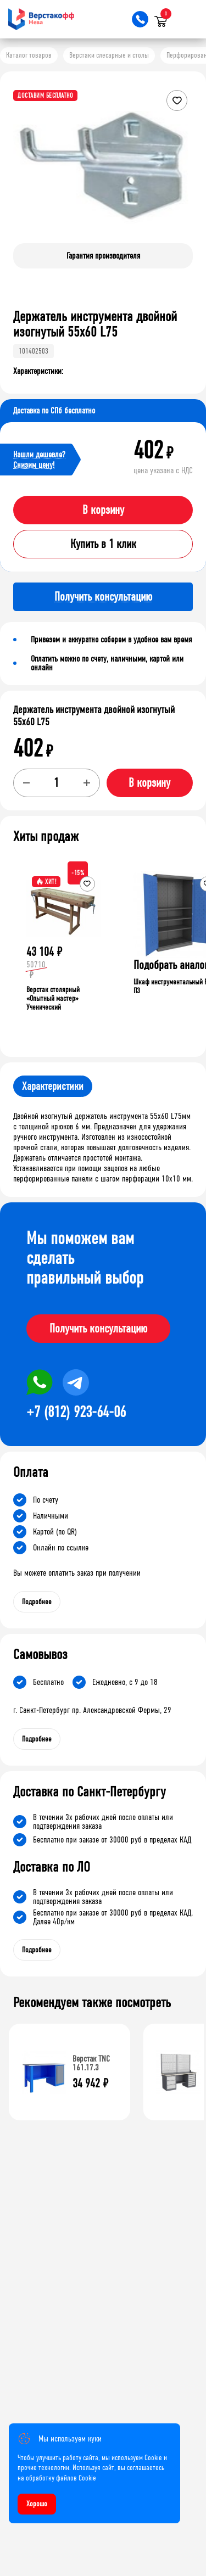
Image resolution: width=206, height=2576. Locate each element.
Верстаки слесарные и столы (109, 55)
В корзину (103, 510)
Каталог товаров (29, 55)
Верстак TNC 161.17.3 (91, 2063)
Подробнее (37, 1601)
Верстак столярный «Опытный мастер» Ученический (53, 998)
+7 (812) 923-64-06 (76, 1412)
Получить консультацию (98, 1328)
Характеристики (52, 1086)
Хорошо (36, 2503)
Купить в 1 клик (103, 544)
